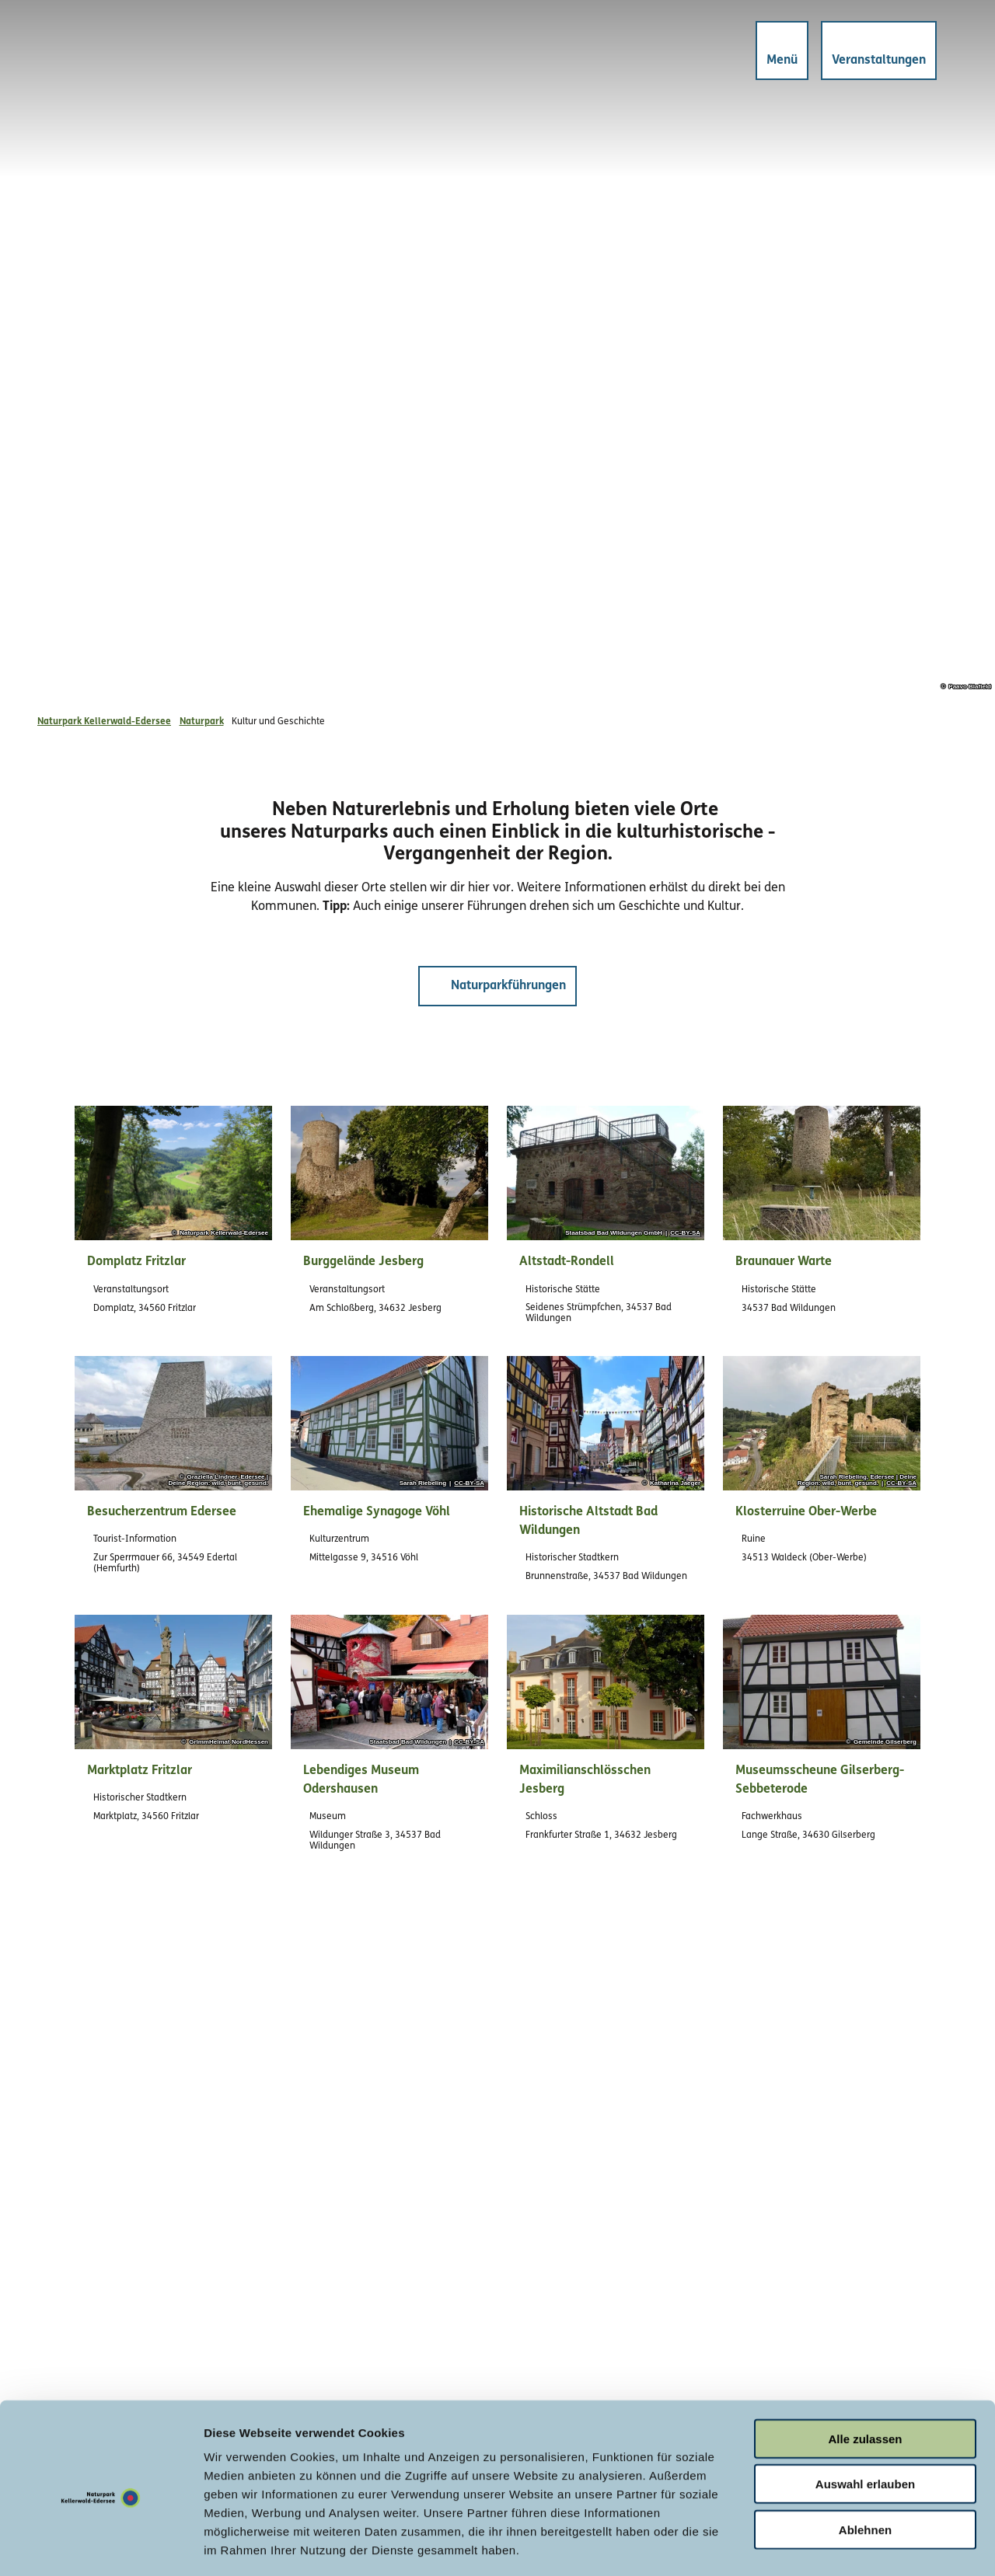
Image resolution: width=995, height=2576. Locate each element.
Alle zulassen (865, 2371)
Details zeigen (826, 2545)
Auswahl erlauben (865, 2417)
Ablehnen (865, 2462)
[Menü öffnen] (778, 54)
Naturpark (202, 722)
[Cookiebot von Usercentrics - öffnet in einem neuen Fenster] (101, 2545)
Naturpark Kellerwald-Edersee (104, 722)
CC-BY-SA (685, 1233)
